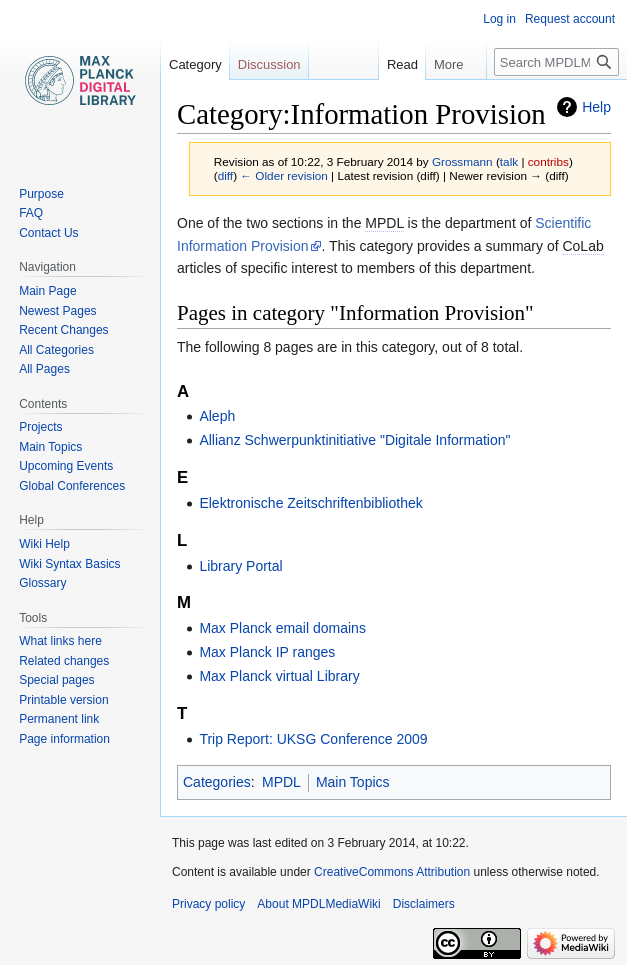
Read (392, 64)
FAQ (31, 213)
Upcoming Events (66, 466)
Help (596, 107)
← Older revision (284, 175)
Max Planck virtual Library (279, 676)
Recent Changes (63, 330)
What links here (60, 641)
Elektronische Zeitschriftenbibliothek (310, 503)
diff (225, 175)
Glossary (42, 583)
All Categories (56, 350)
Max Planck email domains (282, 628)
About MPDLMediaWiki (318, 904)
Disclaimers (424, 904)
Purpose (41, 194)
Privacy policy (208, 904)
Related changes (64, 661)
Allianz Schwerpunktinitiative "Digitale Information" (354, 440)
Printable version (63, 700)
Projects (40, 427)
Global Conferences (72, 486)
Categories (217, 782)
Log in (499, 19)
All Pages (44, 369)
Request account (570, 19)
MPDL (281, 782)
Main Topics (353, 782)
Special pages (56, 680)
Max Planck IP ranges (267, 652)
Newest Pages (57, 311)
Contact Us (48, 233)
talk (509, 161)
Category (195, 64)
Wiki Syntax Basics (69, 564)
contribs (548, 161)
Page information (64, 739)
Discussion (269, 64)
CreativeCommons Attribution (392, 872)
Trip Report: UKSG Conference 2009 (313, 739)
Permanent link (59, 719)
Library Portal (240, 566)
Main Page (47, 291)
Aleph (217, 416)
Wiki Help (44, 544)
